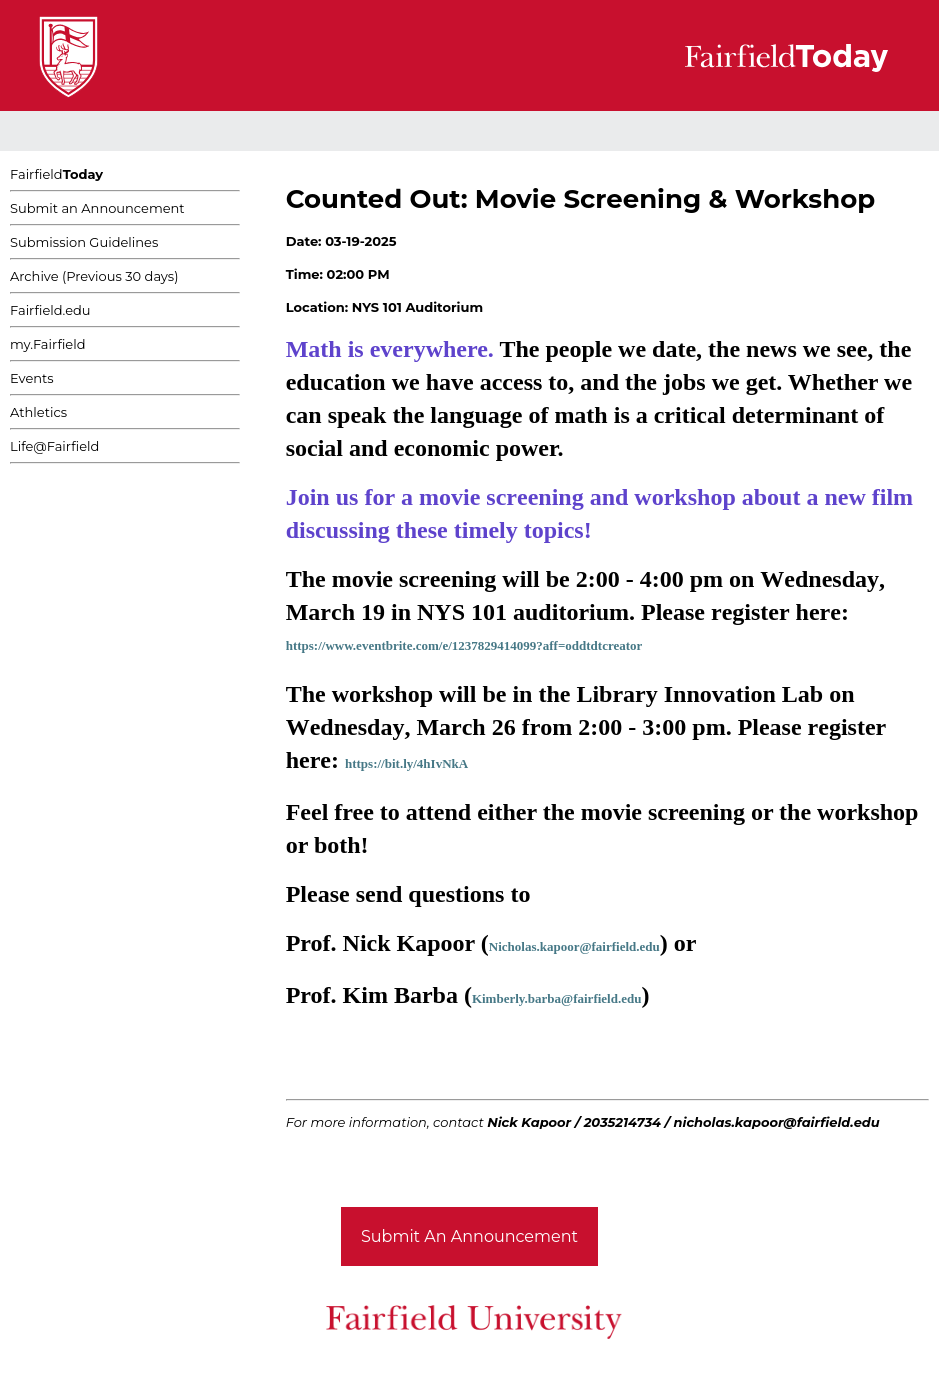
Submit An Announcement (469, 1236)
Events (32, 378)
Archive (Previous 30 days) (94, 276)
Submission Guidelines (84, 242)
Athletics (38, 412)
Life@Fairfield (54, 446)
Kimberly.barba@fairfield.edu (557, 998)
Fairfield (56, 174)
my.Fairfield (48, 344)
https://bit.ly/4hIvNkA (406, 763)
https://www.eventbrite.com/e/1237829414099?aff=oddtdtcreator (464, 645)
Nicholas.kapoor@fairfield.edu (574, 946)
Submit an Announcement (97, 208)
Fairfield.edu (50, 310)
